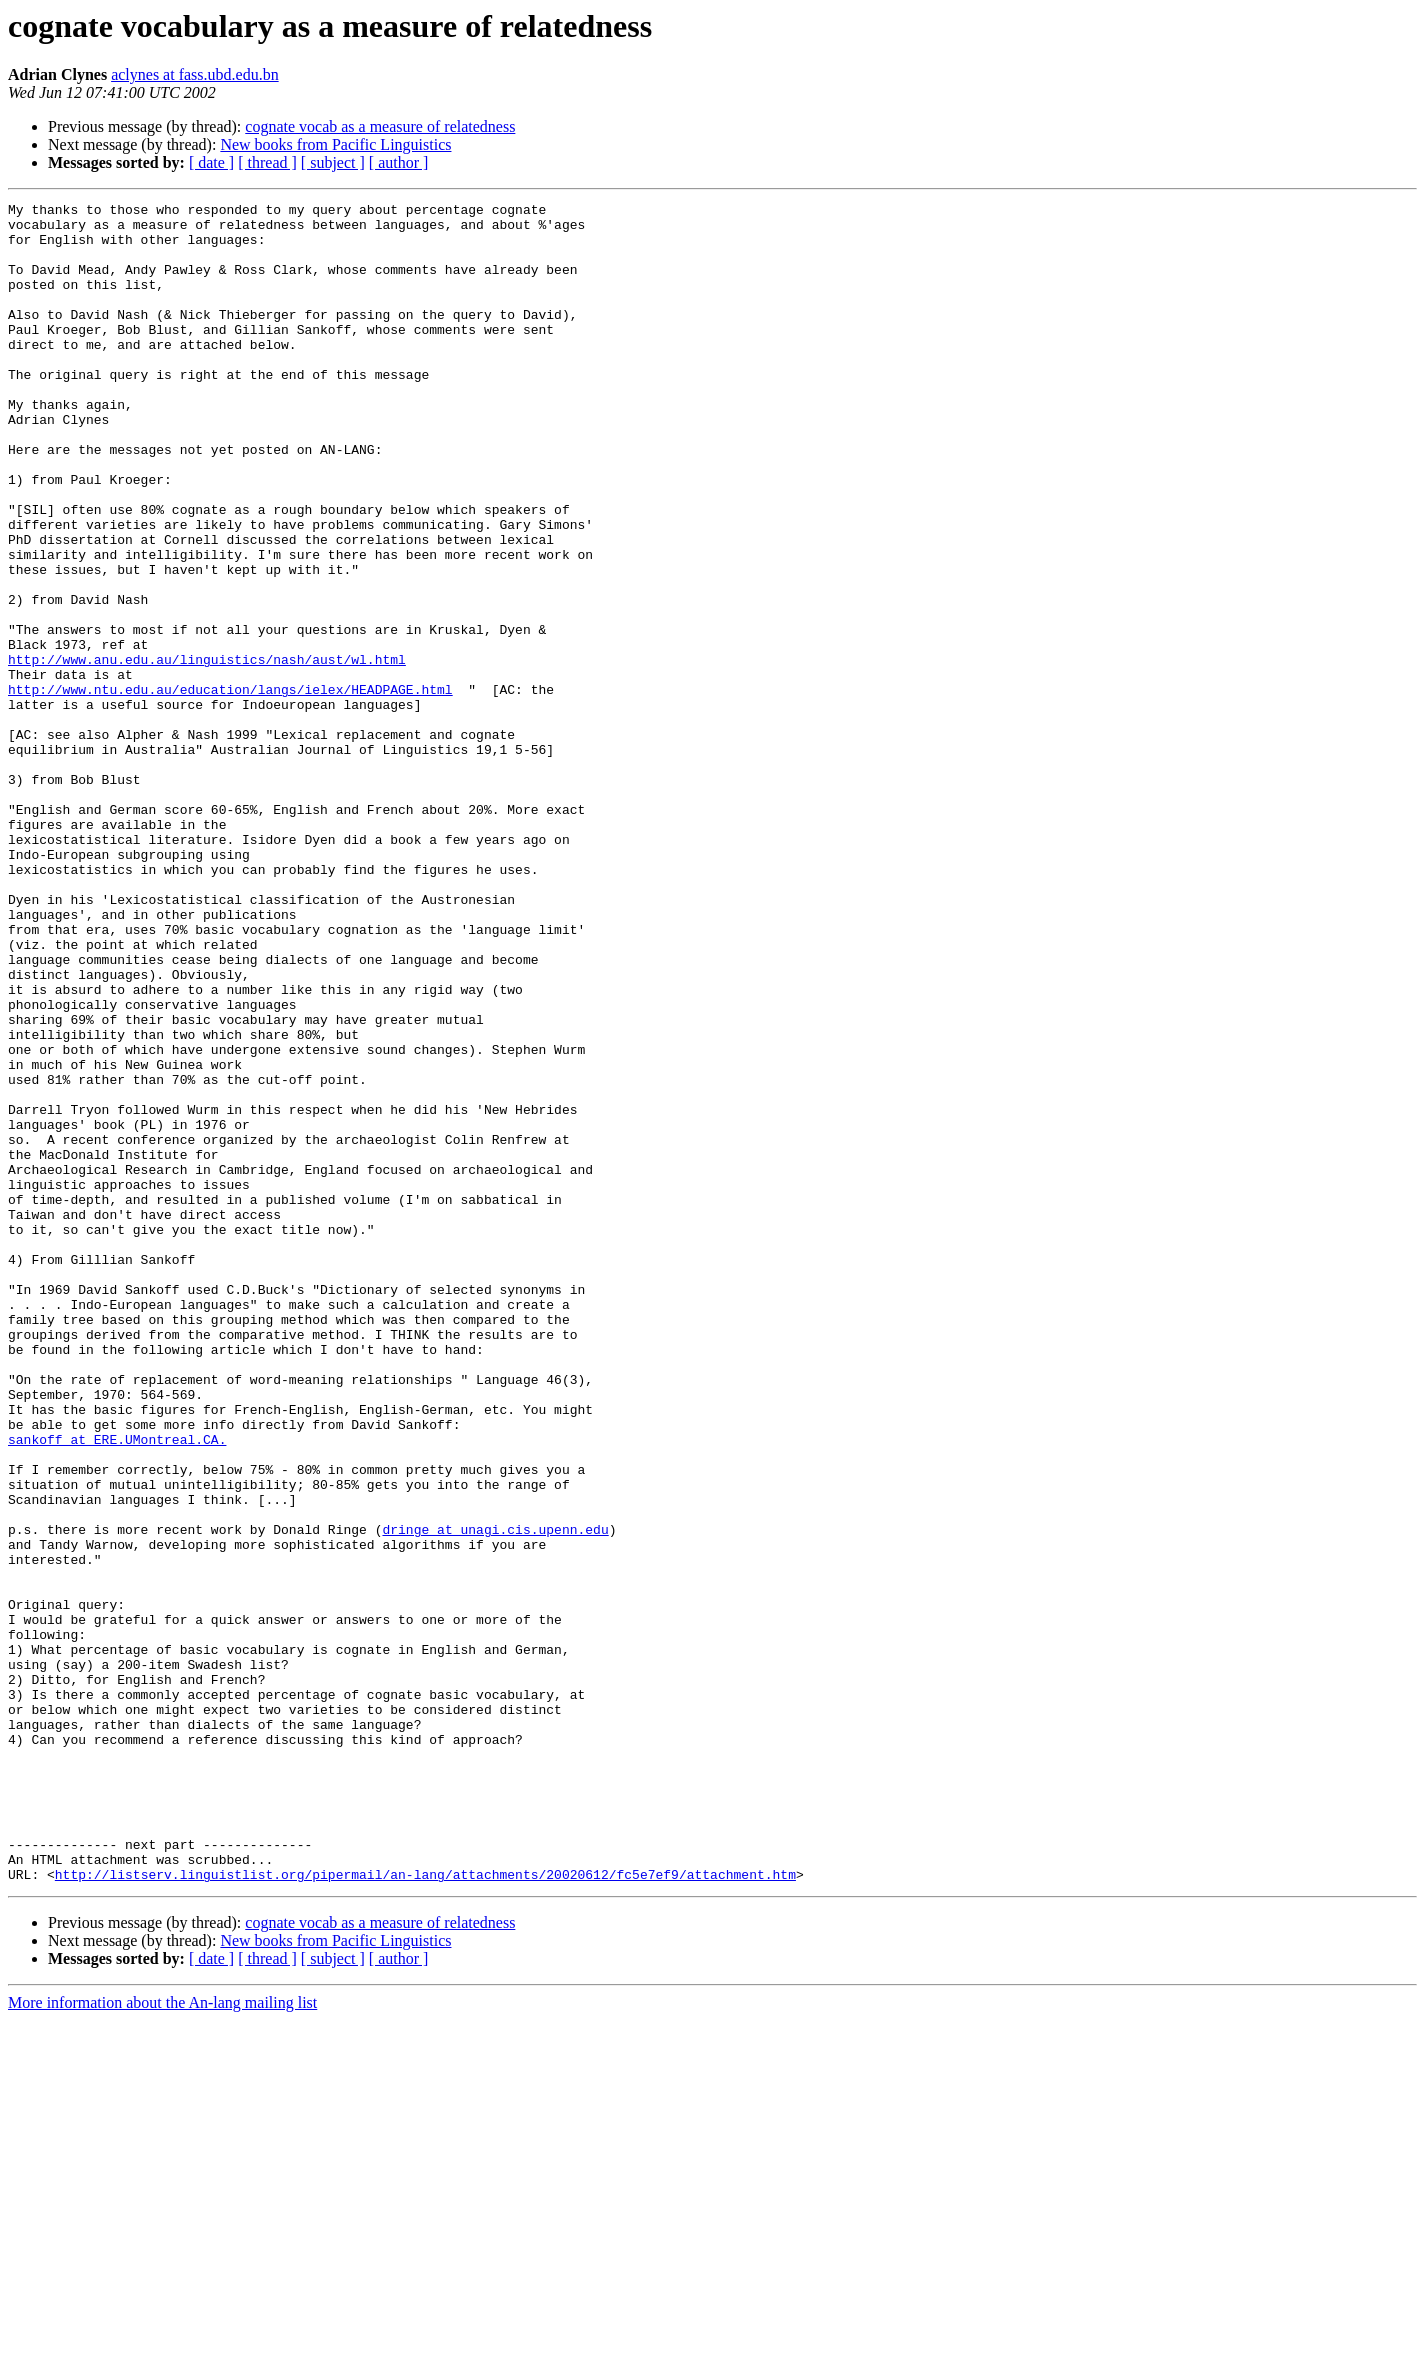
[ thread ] (267, 162)
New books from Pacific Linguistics (335, 144)
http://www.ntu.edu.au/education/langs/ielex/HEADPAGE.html (230, 788)
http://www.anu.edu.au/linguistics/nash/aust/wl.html (207, 752)
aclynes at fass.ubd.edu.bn (195, 74)
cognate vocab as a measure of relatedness (380, 126)
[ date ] (211, 162)
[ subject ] (333, 162)
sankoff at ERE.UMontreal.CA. (117, 1688)
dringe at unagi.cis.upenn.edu (495, 1796)
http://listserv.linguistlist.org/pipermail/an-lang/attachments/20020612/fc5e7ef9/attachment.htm (425, 2210)
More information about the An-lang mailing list (162, 2338)
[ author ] (399, 162)
